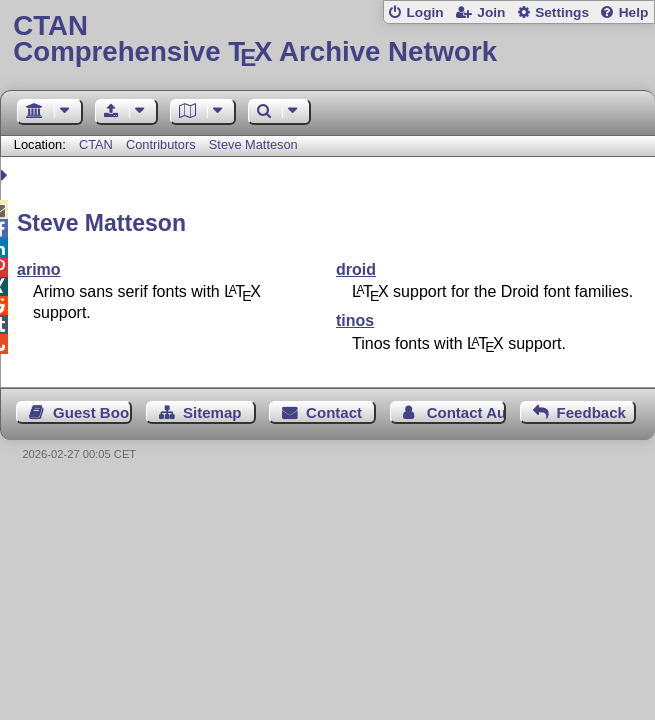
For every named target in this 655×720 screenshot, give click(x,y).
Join (491, 12)
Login (424, 12)
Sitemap (212, 412)
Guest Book (92, 412)
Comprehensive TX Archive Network (327, 39)
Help (634, 12)
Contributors (161, 144)
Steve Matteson (253, 144)
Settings (562, 12)
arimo (39, 269)
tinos (355, 320)
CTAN (96, 144)
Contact (334, 412)
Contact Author (466, 412)
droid (356, 269)
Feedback (591, 412)
